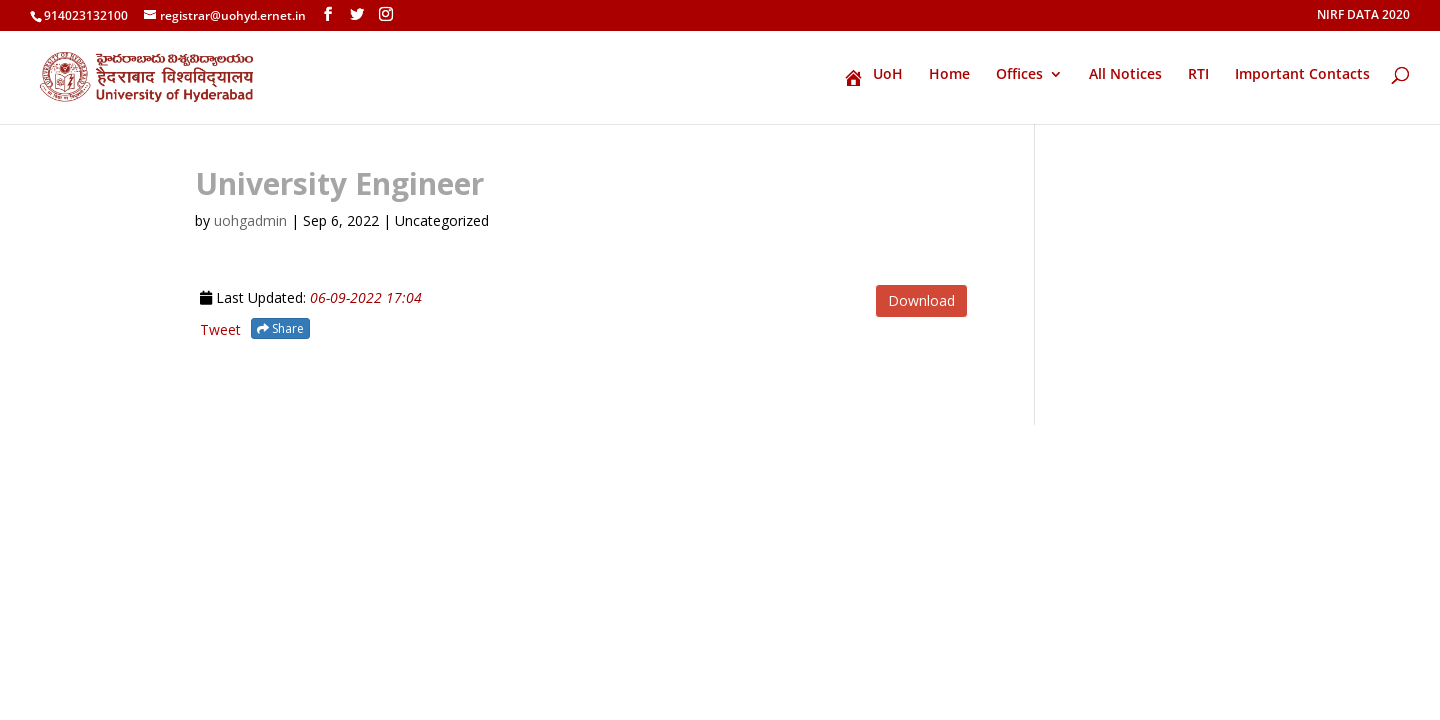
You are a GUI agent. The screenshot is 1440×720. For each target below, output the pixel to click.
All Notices (1125, 75)
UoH (873, 77)
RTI (1198, 75)
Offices (1019, 75)
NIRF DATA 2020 (1363, 16)
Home (949, 75)
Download (921, 300)
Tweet (220, 329)
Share (280, 328)
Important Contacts (1302, 75)
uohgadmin (250, 220)
